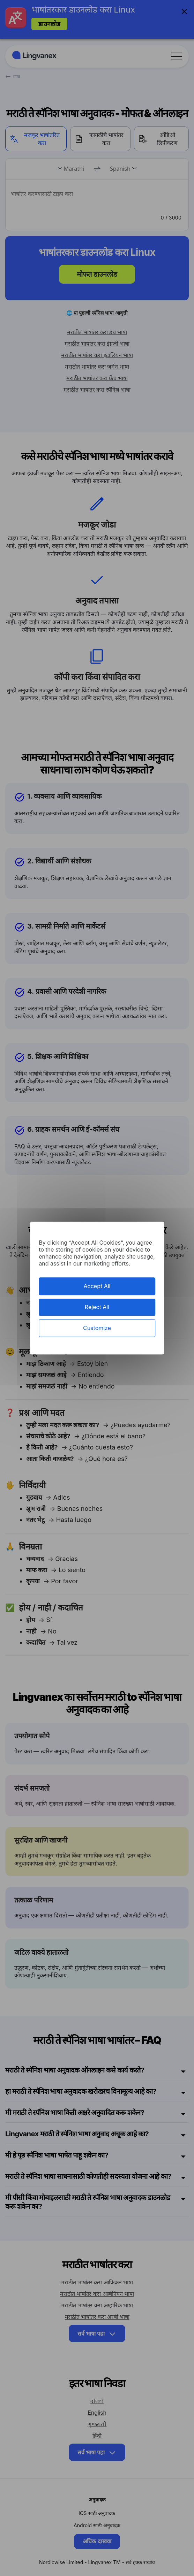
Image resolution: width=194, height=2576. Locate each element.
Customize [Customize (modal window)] (97, 1327)
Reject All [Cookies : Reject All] (97, 1307)
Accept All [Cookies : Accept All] (97, 1286)
